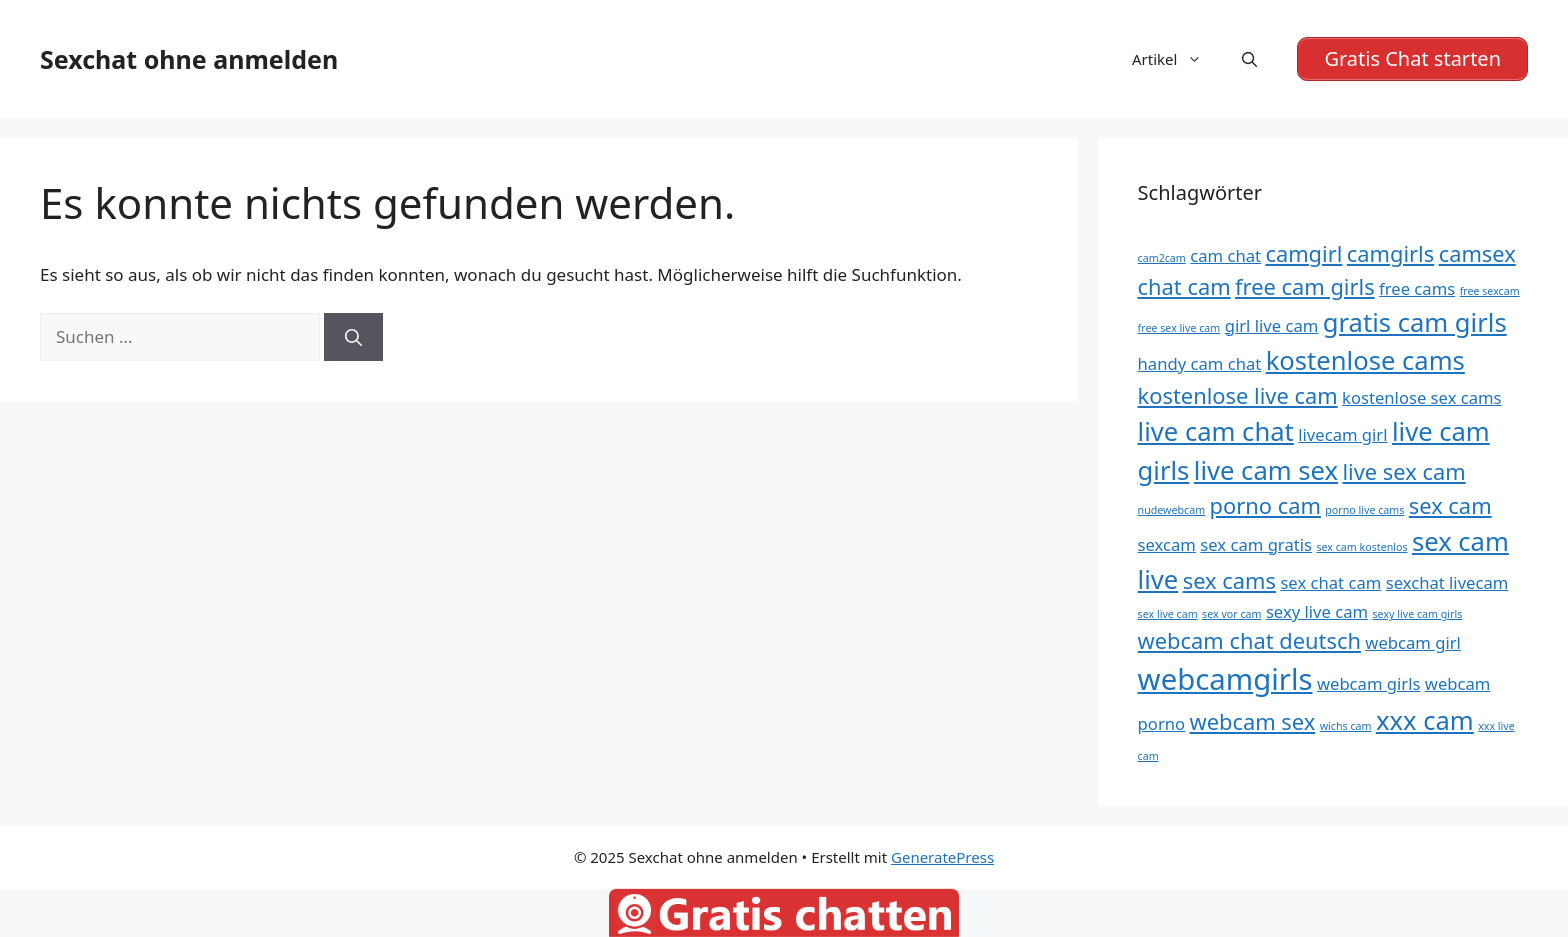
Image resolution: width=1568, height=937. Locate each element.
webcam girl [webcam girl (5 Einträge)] (1413, 642)
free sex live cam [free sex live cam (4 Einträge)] (1179, 328)
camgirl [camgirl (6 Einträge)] (1303, 253)
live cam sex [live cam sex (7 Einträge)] (1266, 470)
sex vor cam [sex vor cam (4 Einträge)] (1231, 614)
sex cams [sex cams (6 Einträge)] (1229, 580)
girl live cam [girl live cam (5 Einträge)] (1272, 325)
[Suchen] (353, 337)
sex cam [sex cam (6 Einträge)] (1450, 505)
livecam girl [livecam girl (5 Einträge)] (1342, 434)
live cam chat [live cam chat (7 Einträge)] (1216, 431)
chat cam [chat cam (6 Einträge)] (1184, 286)
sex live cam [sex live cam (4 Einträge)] (1168, 614)
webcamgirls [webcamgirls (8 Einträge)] (1225, 679)
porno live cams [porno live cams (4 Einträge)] (1364, 510)
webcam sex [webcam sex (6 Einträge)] (1253, 721)
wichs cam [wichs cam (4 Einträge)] (1346, 726)
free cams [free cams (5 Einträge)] (1417, 288)
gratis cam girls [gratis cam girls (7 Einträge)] (1415, 322)
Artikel (1177, 59)
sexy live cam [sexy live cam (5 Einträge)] (1317, 611)
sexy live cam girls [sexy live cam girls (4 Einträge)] (1418, 614)
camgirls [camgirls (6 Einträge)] (1390, 253)
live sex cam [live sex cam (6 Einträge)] (1403, 471)
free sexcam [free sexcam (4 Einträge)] (1490, 291)
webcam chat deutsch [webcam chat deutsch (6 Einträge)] (1249, 640)
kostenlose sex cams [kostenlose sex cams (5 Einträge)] (1422, 397)
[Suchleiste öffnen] (1249, 59)
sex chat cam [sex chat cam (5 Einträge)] (1330, 582)
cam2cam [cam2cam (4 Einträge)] (1162, 258)
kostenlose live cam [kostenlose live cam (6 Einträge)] (1238, 395)
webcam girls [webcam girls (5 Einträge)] (1368, 683)
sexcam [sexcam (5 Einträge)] (1167, 544)
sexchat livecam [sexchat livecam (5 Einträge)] (1447, 582)
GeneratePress (942, 857)
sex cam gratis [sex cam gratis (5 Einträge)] (1256, 544)
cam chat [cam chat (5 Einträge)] (1225, 255)
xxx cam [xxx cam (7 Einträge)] (1425, 720)
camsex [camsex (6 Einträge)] (1477, 253)
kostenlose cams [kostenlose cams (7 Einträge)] (1365, 360)
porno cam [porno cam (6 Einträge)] (1265, 505)
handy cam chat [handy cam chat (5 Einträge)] (1200, 363)
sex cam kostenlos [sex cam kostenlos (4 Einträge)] (1361, 547)
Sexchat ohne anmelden (189, 59)
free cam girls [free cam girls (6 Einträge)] (1305, 286)
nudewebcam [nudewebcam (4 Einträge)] (1172, 510)
